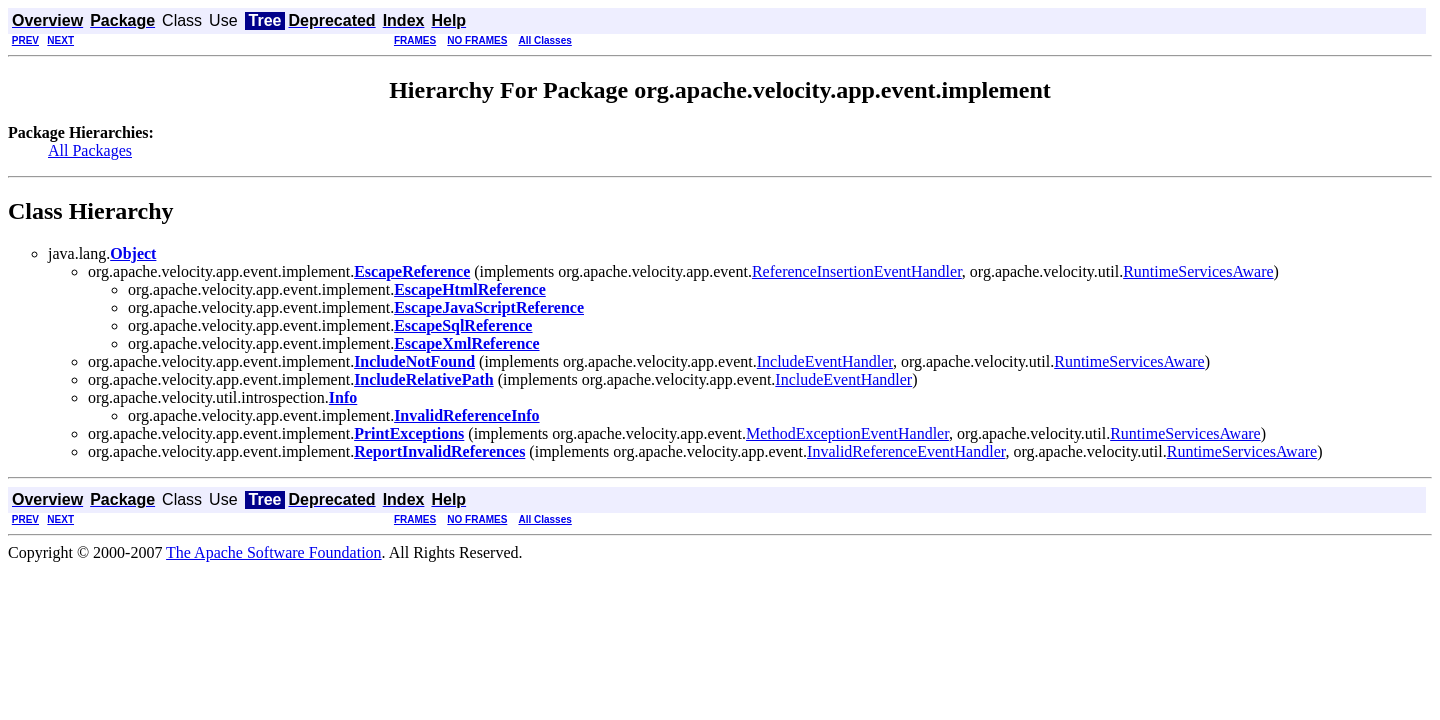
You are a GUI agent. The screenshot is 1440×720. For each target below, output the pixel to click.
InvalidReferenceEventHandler (906, 451)
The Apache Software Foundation (274, 552)
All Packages (90, 150)
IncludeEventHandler (825, 361)
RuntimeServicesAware (1198, 271)
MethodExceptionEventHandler (847, 433)
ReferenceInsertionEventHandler (857, 271)
